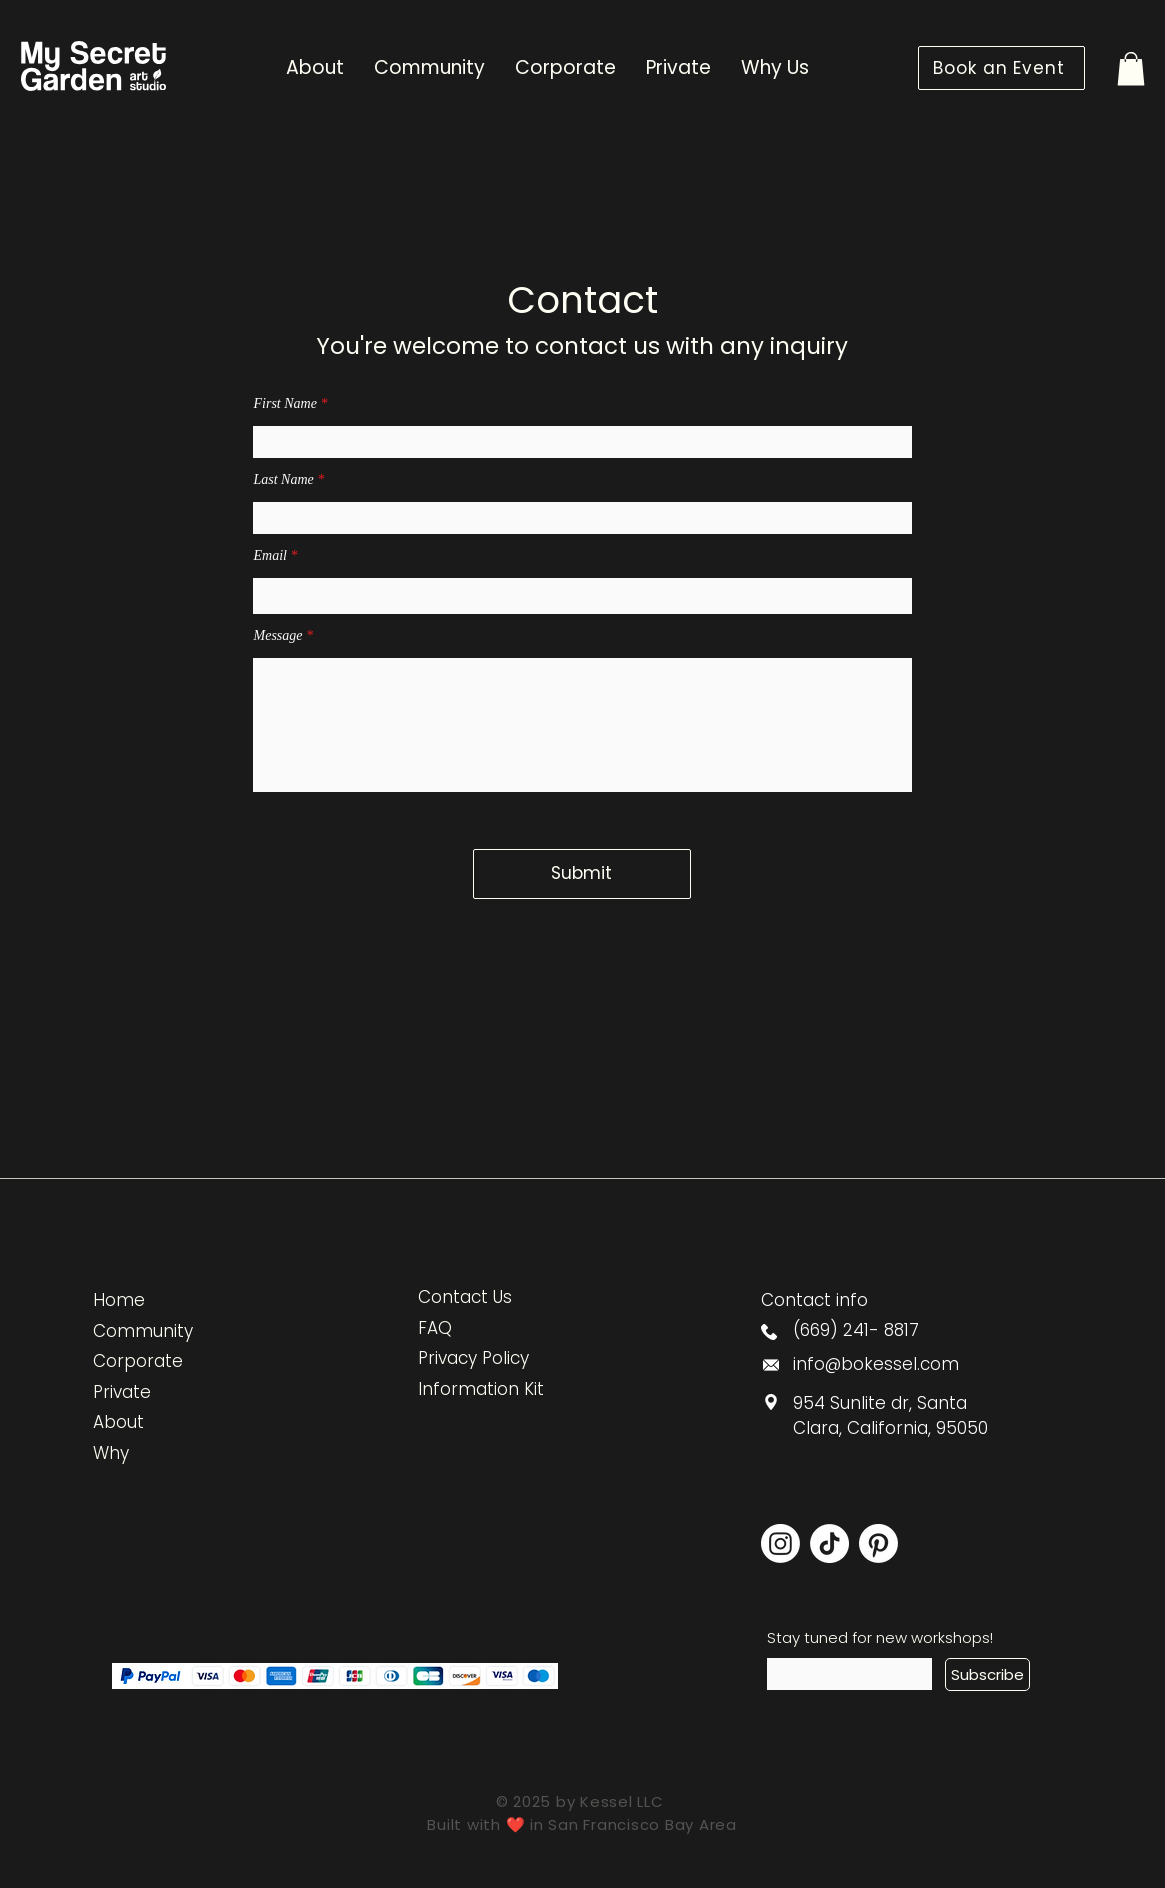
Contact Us (465, 1297)
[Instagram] (780, 1543)
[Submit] (582, 874)
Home (119, 1300)
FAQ (435, 1328)
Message (278, 636)
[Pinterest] (878, 1543)
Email (270, 556)
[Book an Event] (1001, 68)
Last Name (284, 480)
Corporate (138, 1361)
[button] (1131, 68)
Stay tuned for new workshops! (880, 1637)
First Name (285, 404)
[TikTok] (829, 1543)
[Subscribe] (987, 1674)
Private (122, 1392)
